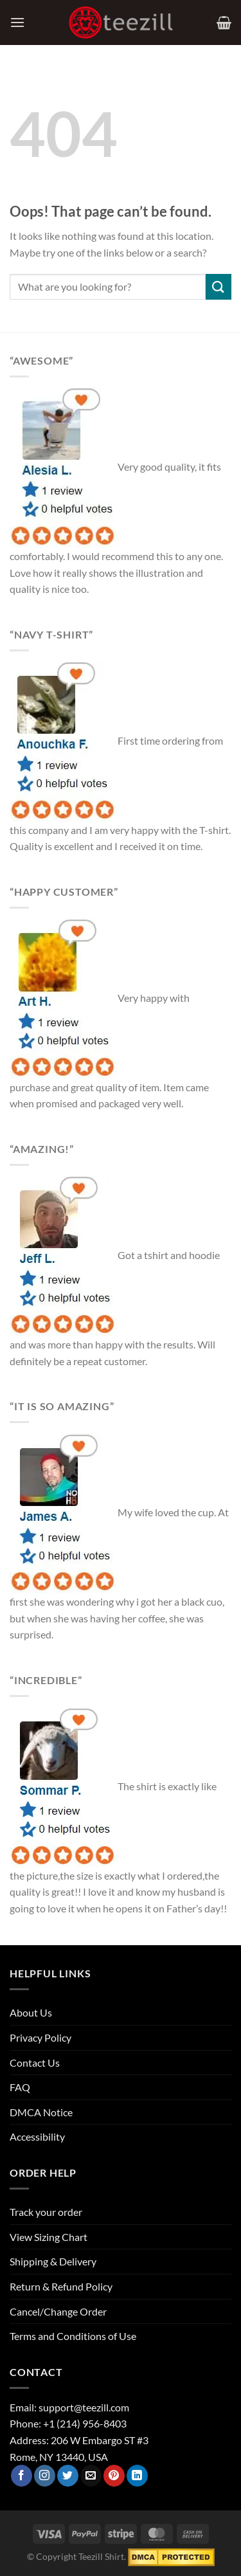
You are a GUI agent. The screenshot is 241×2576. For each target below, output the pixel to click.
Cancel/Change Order (58, 2311)
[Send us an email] (91, 2476)
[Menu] (17, 22)
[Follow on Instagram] (44, 2476)
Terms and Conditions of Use (73, 2336)
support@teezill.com (84, 2407)
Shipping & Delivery (53, 2261)
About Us (31, 2012)
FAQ (20, 2087)
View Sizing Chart (48, 2237)
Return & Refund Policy (61, 2286)
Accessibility (37, 2136)
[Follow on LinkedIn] (137, 2476)
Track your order (46, 2212)
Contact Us (35, 2062)
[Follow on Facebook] (21, 2476)
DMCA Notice (41, 2112)
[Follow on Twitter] (67, 2476)
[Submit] (218, 286)
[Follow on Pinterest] (114, 2476)
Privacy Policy (40, 2037)
